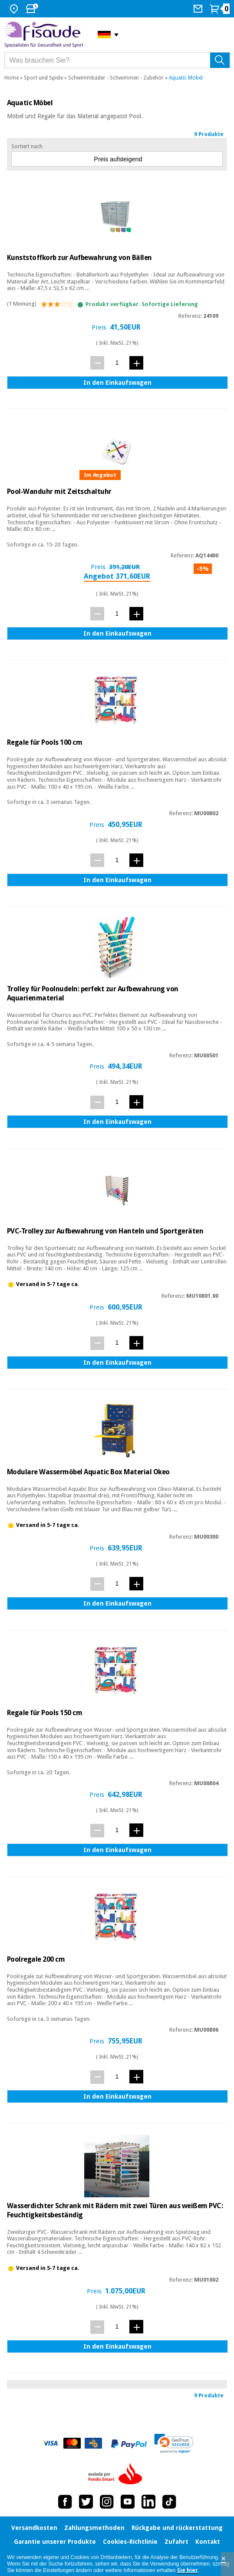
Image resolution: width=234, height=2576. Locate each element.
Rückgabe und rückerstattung (177, 2527)
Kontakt (207, 2541)
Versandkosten (34, 2527)
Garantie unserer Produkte (55, 2541)
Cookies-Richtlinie (130, 2541)
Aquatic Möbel (186, 78)
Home (11, 78)
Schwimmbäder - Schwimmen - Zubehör (116, 78)
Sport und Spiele (43, 78)
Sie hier (187, 2570)
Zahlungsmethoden (94, 2527)
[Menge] (117, 362)
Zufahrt (176, 2541)
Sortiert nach (27, 146)
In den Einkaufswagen (117, 382)
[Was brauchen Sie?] (117, 60)
